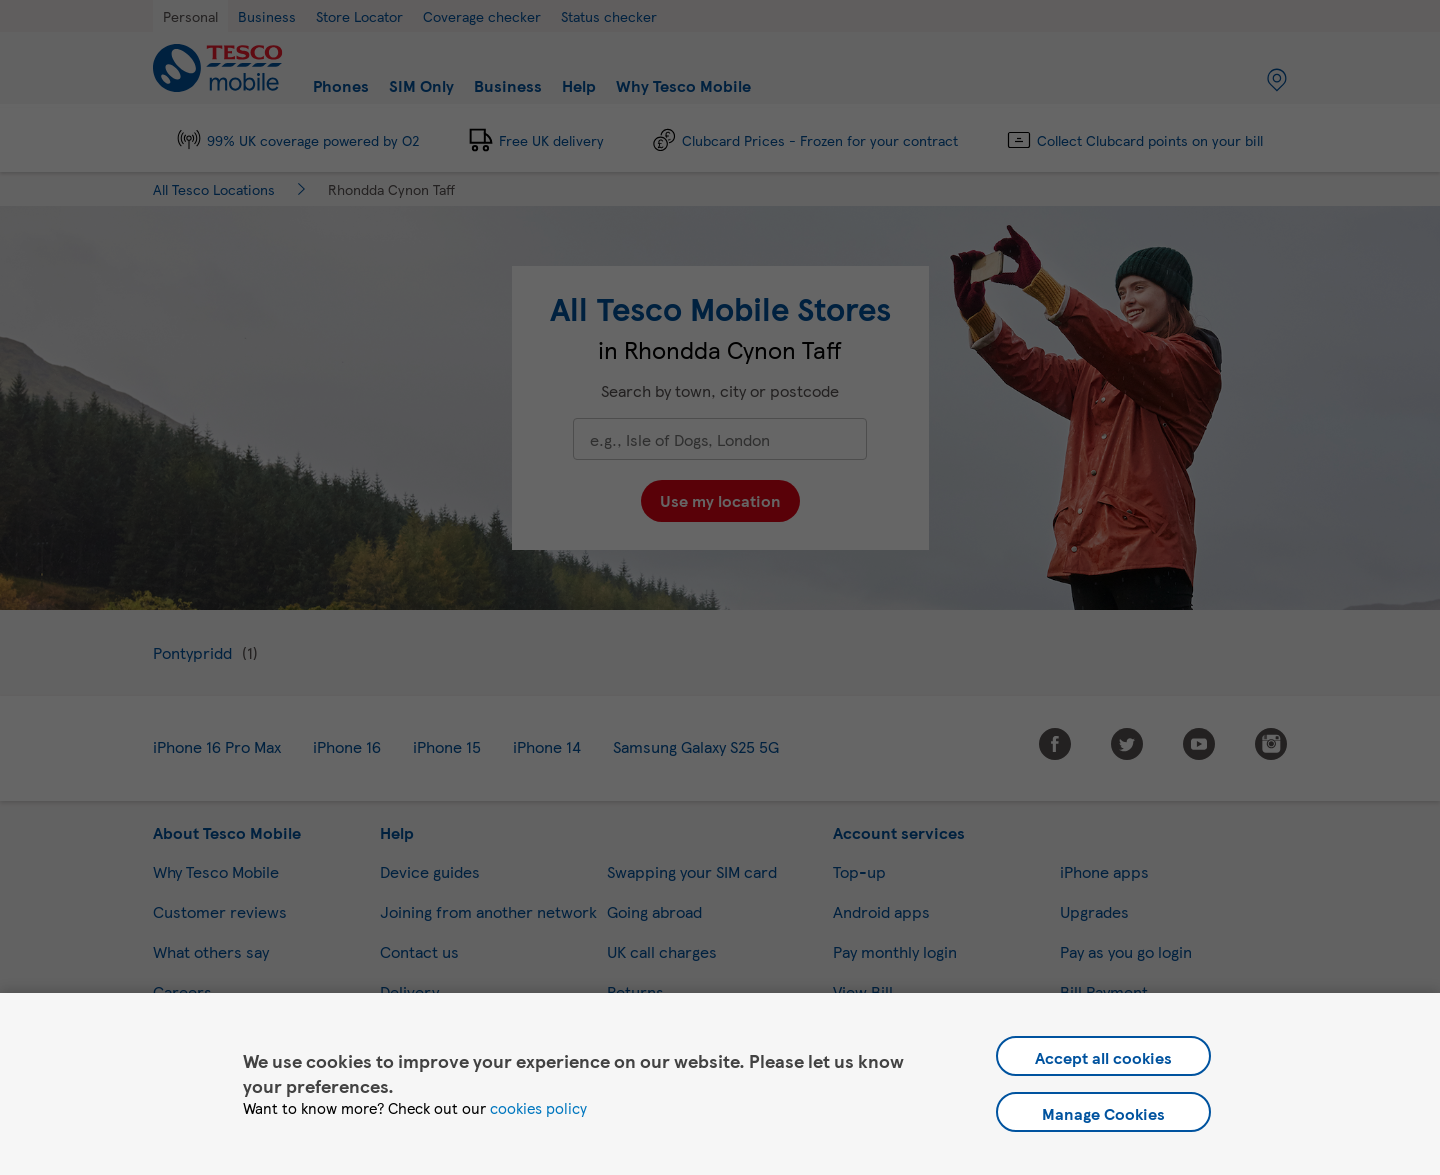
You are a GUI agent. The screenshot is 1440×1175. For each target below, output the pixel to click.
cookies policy (538, 1108)
